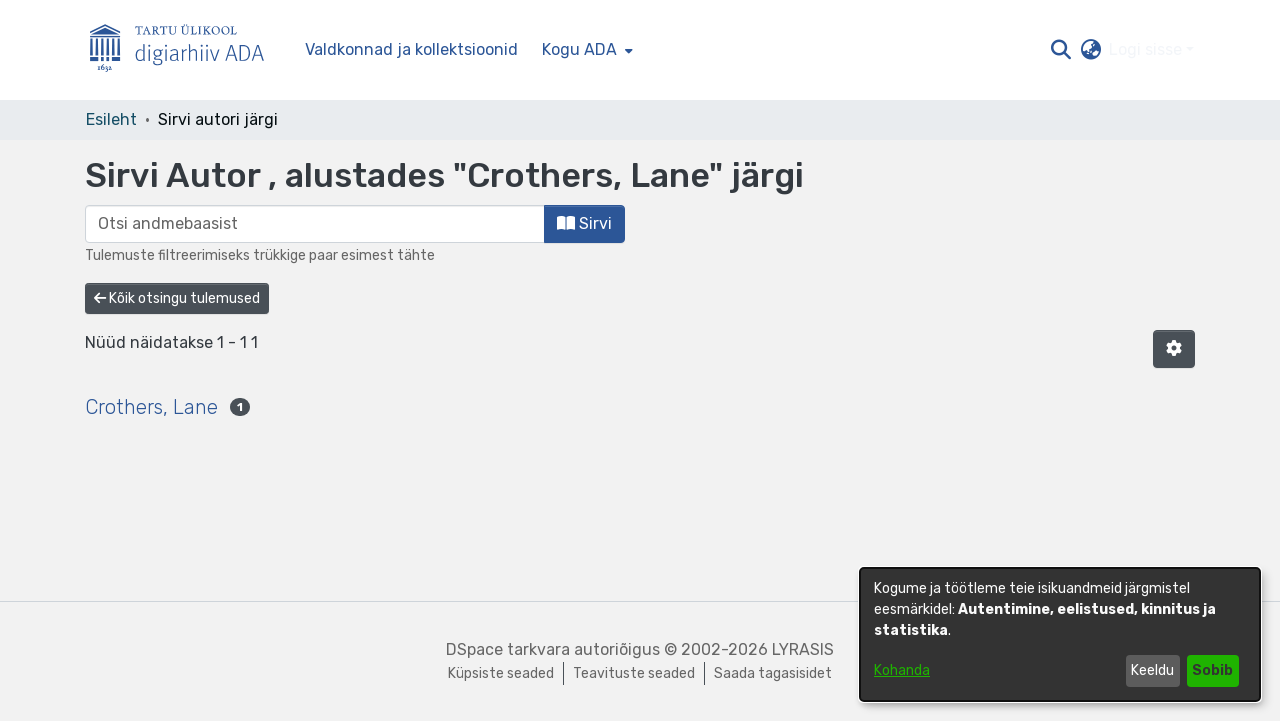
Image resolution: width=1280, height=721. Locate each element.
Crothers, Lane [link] (151, 407)
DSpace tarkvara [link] (508, 649)
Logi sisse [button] (1147, 49)
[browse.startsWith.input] (315, 224)
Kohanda (902, 670)
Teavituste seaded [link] (634, 673)
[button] (1060, 50)
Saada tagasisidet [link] (773, 673)
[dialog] (1060, 634)
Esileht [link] (111, 119)
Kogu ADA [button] (579, 49)
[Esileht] (185, 50)
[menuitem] (585, 50)
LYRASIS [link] (803, 649)
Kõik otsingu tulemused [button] (177, 298)
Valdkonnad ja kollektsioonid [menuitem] (411, 49)
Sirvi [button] (584, 223)
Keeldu (1152, 670)
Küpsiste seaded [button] (501, 673)
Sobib (1212, 670)
